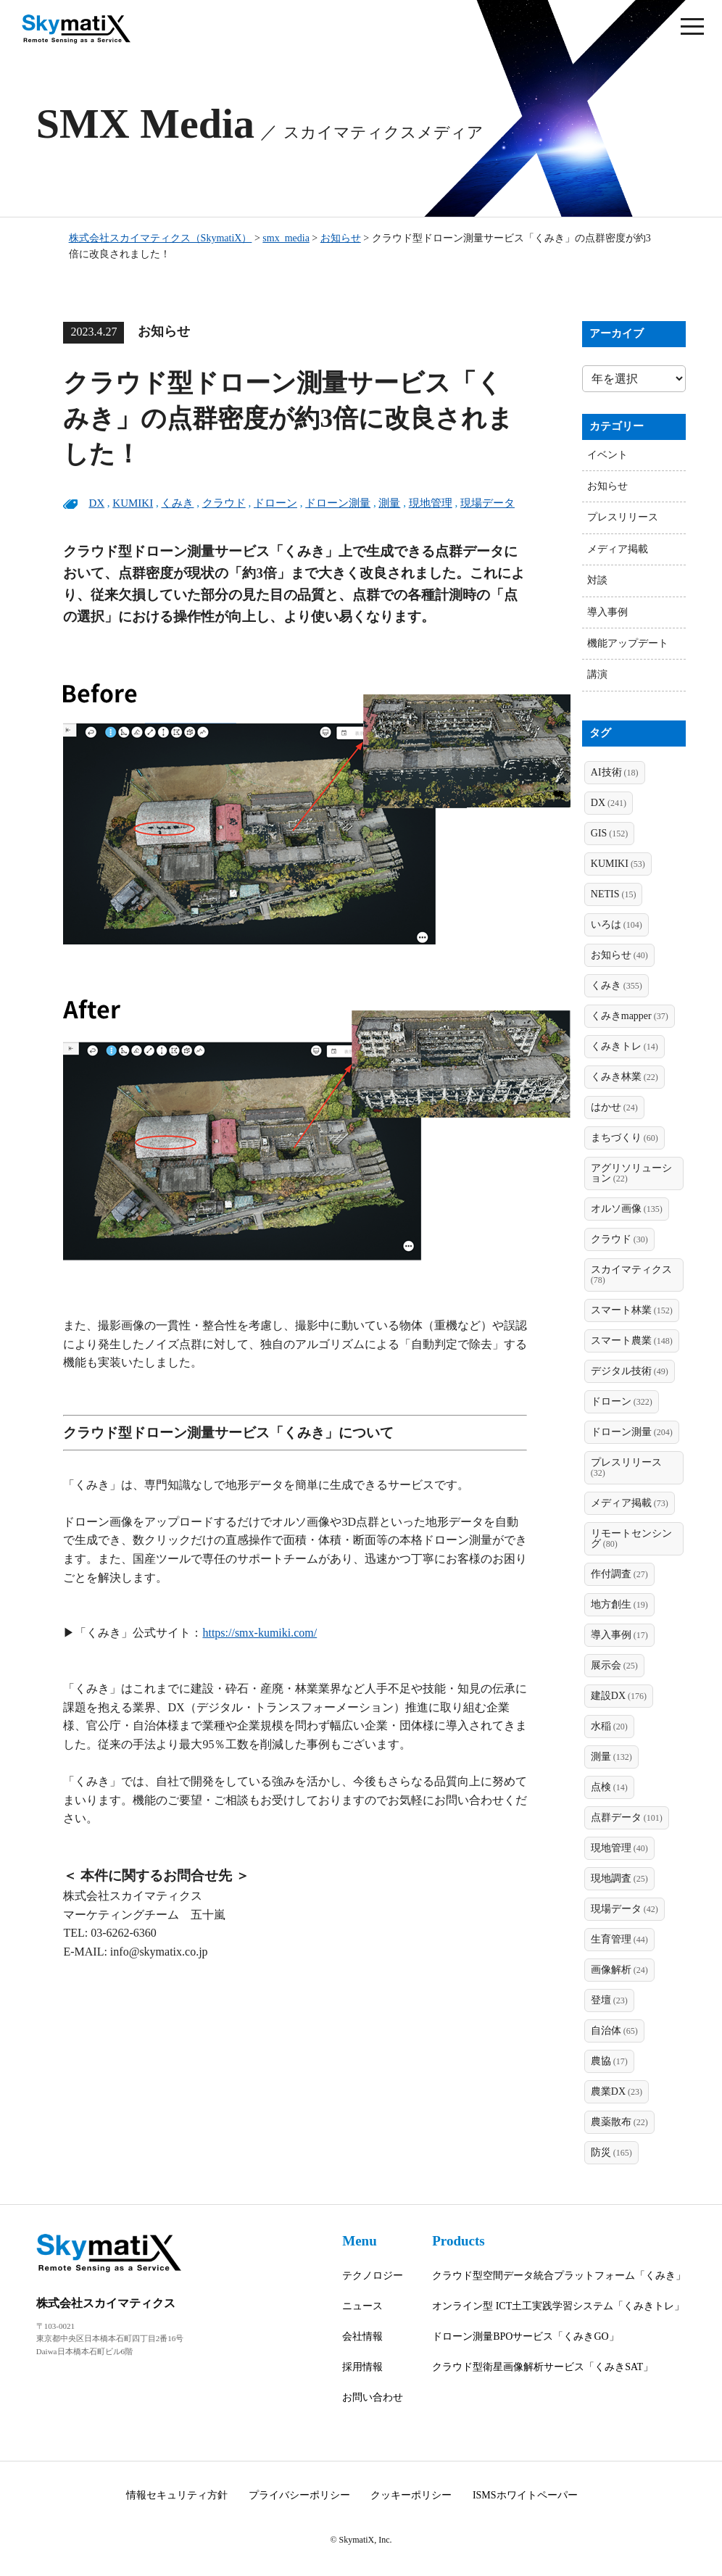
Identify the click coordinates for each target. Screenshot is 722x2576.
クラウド (224, 503)
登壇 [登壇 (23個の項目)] (609, 2000)
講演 (597, 674)
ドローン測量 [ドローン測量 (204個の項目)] (632, 1431)
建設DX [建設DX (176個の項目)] (619, 1695)
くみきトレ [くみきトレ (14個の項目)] (624, 1046)
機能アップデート (627, 643)
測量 (389, 503)
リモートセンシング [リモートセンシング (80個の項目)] (631, 1538)
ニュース (362, 2306)
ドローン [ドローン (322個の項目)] (621, 1401)
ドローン (275, 503)
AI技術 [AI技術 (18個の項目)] (615, 772)
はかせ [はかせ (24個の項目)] (614, 1107)
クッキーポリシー (411, 2495)
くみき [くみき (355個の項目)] (616, 985)
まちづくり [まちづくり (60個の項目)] (624, 1137)
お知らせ (607, 486)
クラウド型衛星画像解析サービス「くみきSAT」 (542, 2366)
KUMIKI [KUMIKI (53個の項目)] (618, 863)
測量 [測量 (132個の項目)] (611, 1756)
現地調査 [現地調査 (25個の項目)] (619, 1878)
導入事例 (607, 612)
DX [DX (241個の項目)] (608, 802)
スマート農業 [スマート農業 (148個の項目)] (632, 1340)
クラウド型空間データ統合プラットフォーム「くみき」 (559, 2275)
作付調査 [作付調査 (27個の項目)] (619, 1574)
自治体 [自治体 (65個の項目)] (614, 2030)
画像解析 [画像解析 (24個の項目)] (619, 1969)
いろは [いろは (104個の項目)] (616, 924)
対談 (597, 580)
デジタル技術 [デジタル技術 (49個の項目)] (629, 1371)
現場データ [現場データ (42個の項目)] (624, 1908)
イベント (607, 454)
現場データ (487, 503)
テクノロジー (372, 2275)
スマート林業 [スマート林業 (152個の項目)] (632, 1310)
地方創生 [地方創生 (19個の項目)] (619, 1604)
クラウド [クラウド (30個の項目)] (619, 1239)
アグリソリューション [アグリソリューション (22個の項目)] (631, 1173)
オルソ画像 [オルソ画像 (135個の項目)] (627, 1208)
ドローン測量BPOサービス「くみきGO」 (525, 2336)
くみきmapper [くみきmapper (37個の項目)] (629, 1015)
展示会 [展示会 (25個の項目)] (614, 1665)
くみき (177, 503)
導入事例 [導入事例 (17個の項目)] (619, 1634)
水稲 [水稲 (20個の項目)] (609, 1726)
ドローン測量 (337, 503)
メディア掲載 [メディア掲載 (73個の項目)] (629, 1502)
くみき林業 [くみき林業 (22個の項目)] (624, 1076)
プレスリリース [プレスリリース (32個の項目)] (626, 1467)
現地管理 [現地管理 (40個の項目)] (619, 1847)
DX (96, 503)
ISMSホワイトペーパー (525, 2495)
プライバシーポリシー (299, 2495)
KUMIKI (132, 503)
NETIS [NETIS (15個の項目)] (613, 894)
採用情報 (362, 2366)
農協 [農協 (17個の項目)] (609, 2061)
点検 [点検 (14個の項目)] (609, 1787)
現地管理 (430, 503)
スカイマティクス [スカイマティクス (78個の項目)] (631, 1274)
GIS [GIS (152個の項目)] (609, 833)
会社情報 (362, 2336)
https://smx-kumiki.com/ (259, 1632)
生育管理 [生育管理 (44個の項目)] (619, 1939)
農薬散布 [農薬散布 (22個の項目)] (619, 2121)
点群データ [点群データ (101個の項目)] (627, 1817)
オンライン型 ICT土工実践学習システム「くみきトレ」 (558, 2306)
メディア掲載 (617, 549)
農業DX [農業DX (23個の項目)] (616, 2091)
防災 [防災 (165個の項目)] (611, 2152)
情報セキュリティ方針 (177, 2495)
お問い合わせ (372, 2397)
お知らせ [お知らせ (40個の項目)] (619, 955)
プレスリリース (622, 517)
